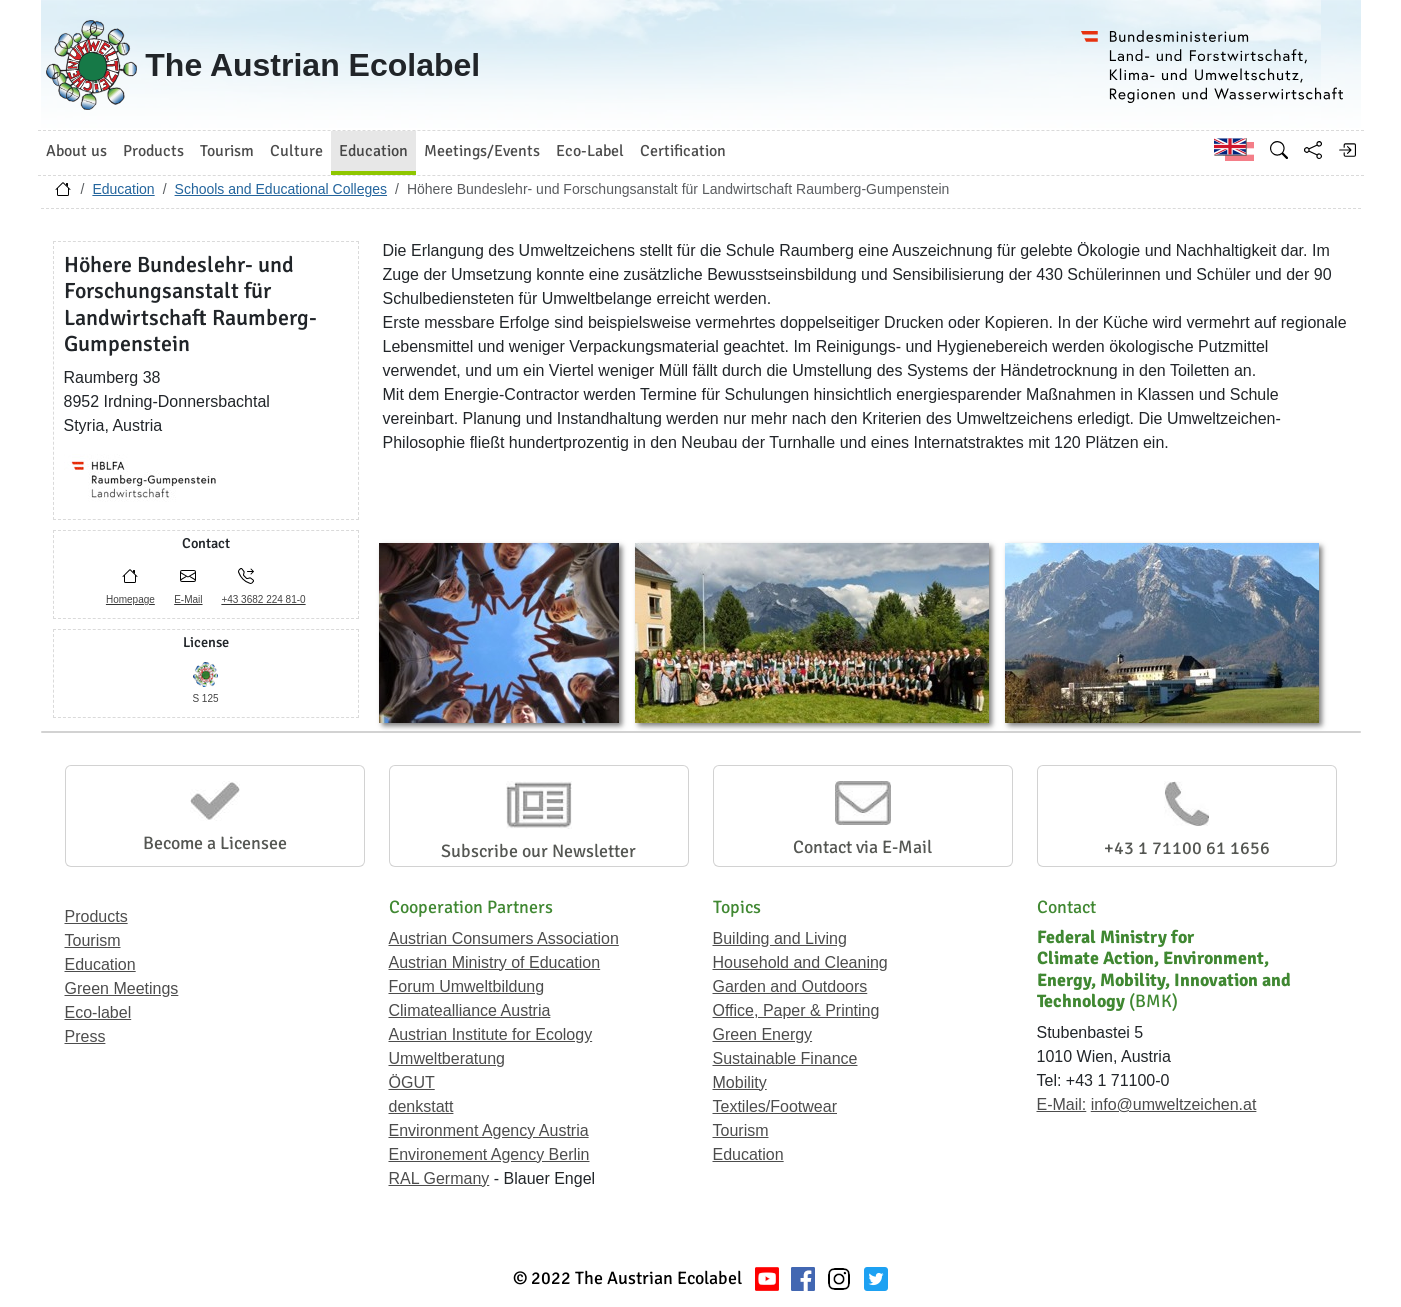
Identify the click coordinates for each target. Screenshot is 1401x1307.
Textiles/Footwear (775, 1106)
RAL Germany (439, 1178)
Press (85, 1036)
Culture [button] (296, 151)
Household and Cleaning (800, 962)
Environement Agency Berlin (489, 1154)
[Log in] (1347, 150)
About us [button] (76, 151)
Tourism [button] (227, 151)
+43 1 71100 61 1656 (1187, 848)
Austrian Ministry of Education (495, 962)
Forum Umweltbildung (467, 986)
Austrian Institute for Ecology (491, 1034)
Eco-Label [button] (590, 151)
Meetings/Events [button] (482, 151)
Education (123, 189)
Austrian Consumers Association (504, 938)
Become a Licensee (215, 843)
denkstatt (421, 1106)
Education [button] (373, 151)
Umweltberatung (447, 1058)
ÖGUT (412, 1082)
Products (96, 916)
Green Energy (763, 1034)
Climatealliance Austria (470, 1010)
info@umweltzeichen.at (1174, 1104)
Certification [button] (683, 151)
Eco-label (98, 1012)
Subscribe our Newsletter (538, 851)
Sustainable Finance (785, 1058)
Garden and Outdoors (790, 986)
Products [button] (153, 151)
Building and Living (780, 938)
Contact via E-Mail (862, 847)
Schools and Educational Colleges (281, 189)
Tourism (93, 940)
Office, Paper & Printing (796, 1010)
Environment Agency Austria (489, 1130)
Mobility (740, 1082)
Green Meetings (122, 988)
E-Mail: (1062, 1104)
